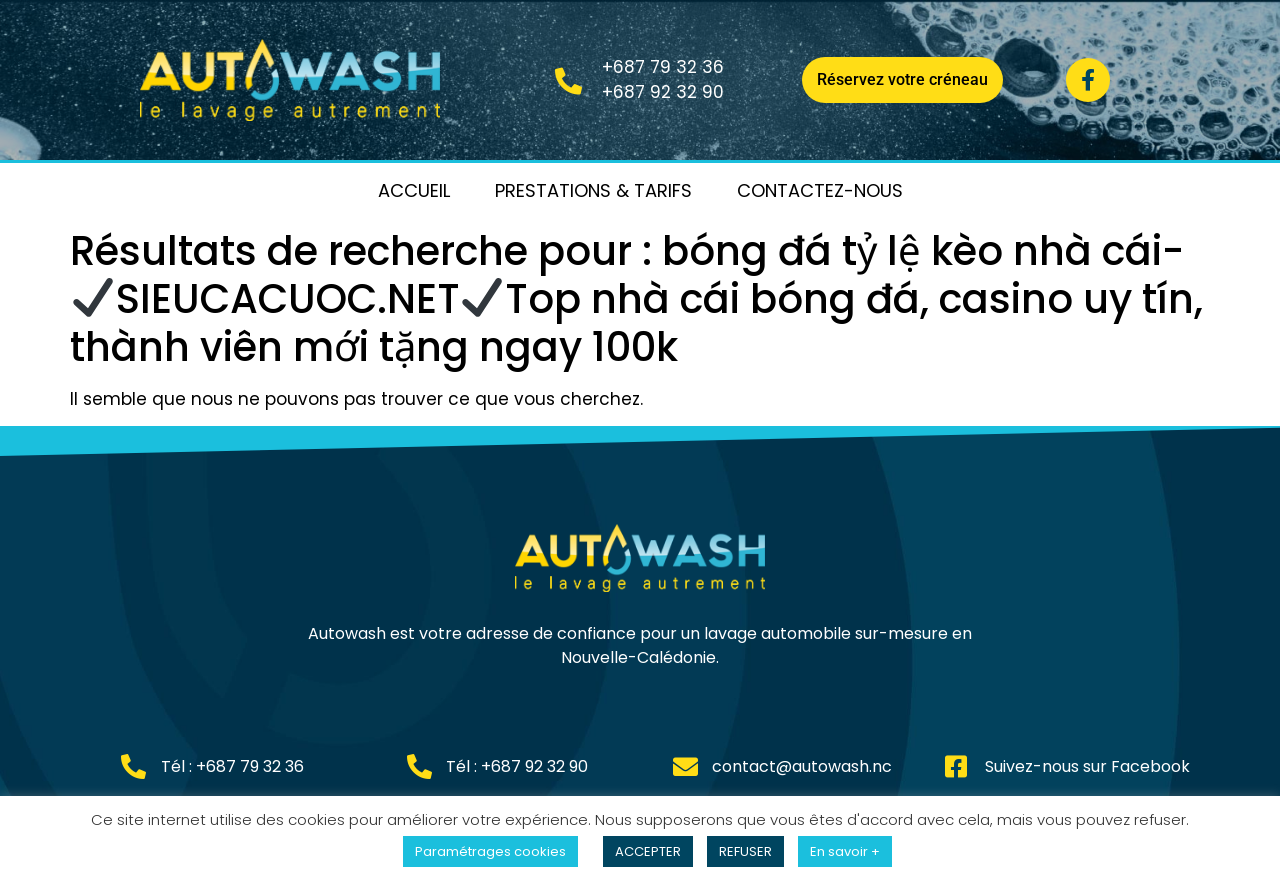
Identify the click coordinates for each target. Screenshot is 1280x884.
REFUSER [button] (745, 851)
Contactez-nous (820, 190)
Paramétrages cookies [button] (490, 851)
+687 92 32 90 (663, 92)
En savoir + (845, 851)
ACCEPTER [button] (648, 851)
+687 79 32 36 (663, 67)
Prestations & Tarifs (593, 190)
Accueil (414, 190)
